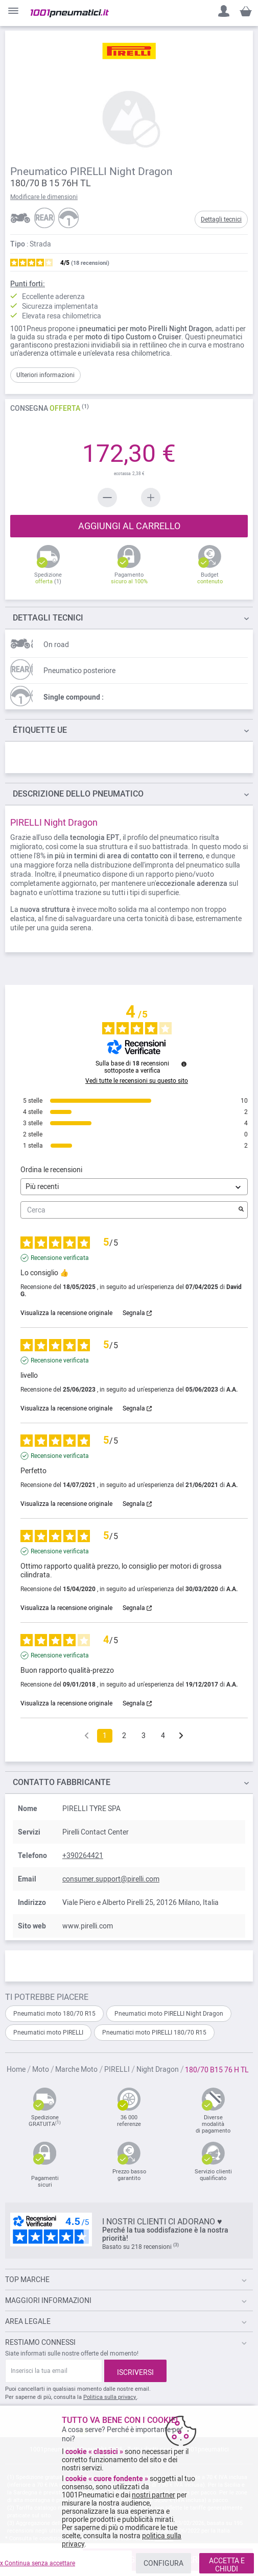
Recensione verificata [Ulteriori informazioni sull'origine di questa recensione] (60, 1257)
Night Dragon (158, 2069)
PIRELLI (117, 2069)
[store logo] (70, 13)
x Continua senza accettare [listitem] (37, 2563)
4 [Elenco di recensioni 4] (163, 1735)
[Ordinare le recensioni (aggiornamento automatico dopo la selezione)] (134, 1186)
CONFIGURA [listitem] (163, 2563)
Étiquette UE (40, 730)
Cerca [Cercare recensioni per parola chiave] (129, 1210)
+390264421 (82, 1855)
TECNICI (48, 618)
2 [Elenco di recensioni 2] (124, 1735)
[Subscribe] (135, 2371)
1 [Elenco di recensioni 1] (105, 1735)
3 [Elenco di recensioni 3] (144, 1735)
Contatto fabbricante (61, 1782)
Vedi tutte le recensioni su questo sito (136, 1080)
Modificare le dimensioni (44, 197)
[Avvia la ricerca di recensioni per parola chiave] (241, 1210)
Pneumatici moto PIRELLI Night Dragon (168, 2013)
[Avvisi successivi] (181, 1736)
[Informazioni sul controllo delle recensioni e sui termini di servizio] (184, 1064)
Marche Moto (77, 2069)
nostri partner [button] (153, 2495)
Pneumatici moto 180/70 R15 (54, 2013)
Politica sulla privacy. (110, 2397)
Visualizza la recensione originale (66, 1313)
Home (17, 2069)
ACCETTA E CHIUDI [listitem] (227, 2565)
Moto (41, 2069)
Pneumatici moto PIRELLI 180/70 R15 (154, 2032)
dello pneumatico (78, 794)
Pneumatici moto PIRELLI (48, 2032)
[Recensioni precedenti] (86, 1735)
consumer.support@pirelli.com (110, 1879)
